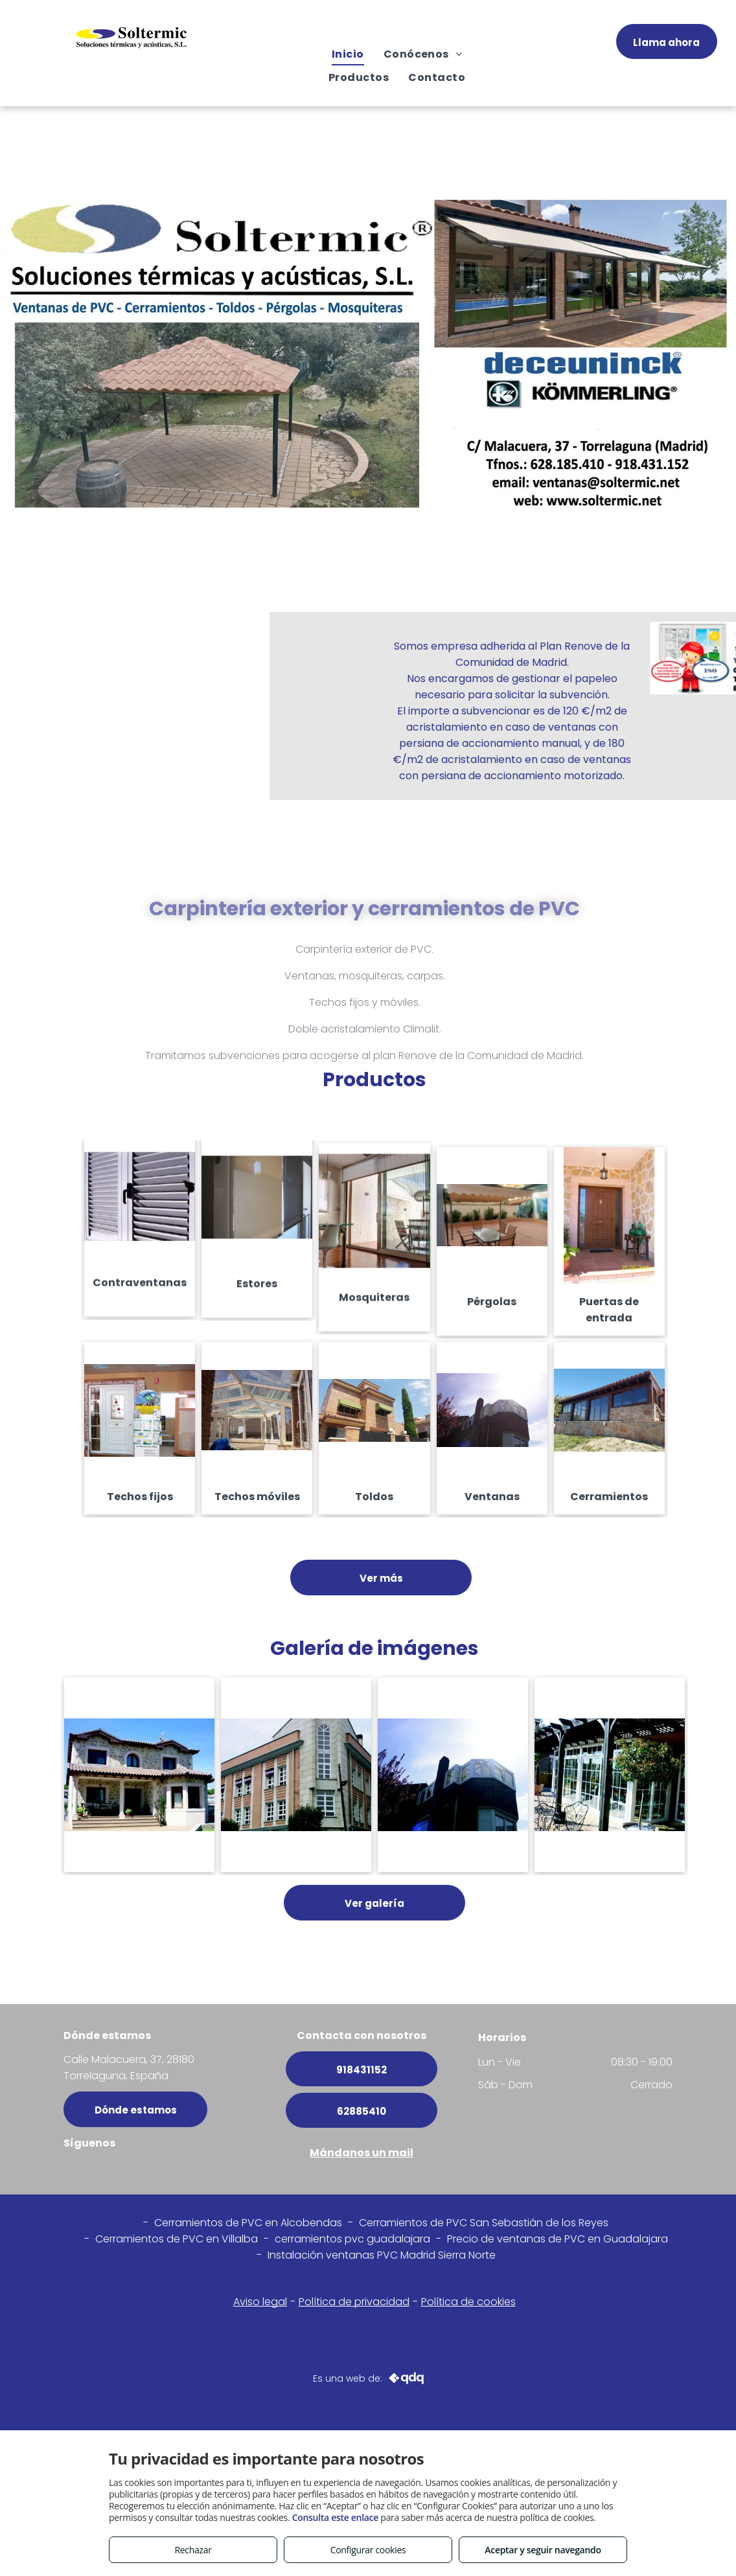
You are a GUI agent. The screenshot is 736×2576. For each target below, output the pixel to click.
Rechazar (192, 2550)
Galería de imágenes (374, 1648)
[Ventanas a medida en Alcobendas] (296, 1775)
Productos (374, 1079)
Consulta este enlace (335, 2517)
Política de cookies (468, 2301)
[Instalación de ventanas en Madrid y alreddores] (139, 1775)
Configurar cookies (368, 2550)
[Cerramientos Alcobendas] (610, 1775)
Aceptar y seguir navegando (543, 2550)
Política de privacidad (354, 2301)
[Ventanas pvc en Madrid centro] (453, 1775)
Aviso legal (260, 2301)
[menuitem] (348, 54)
